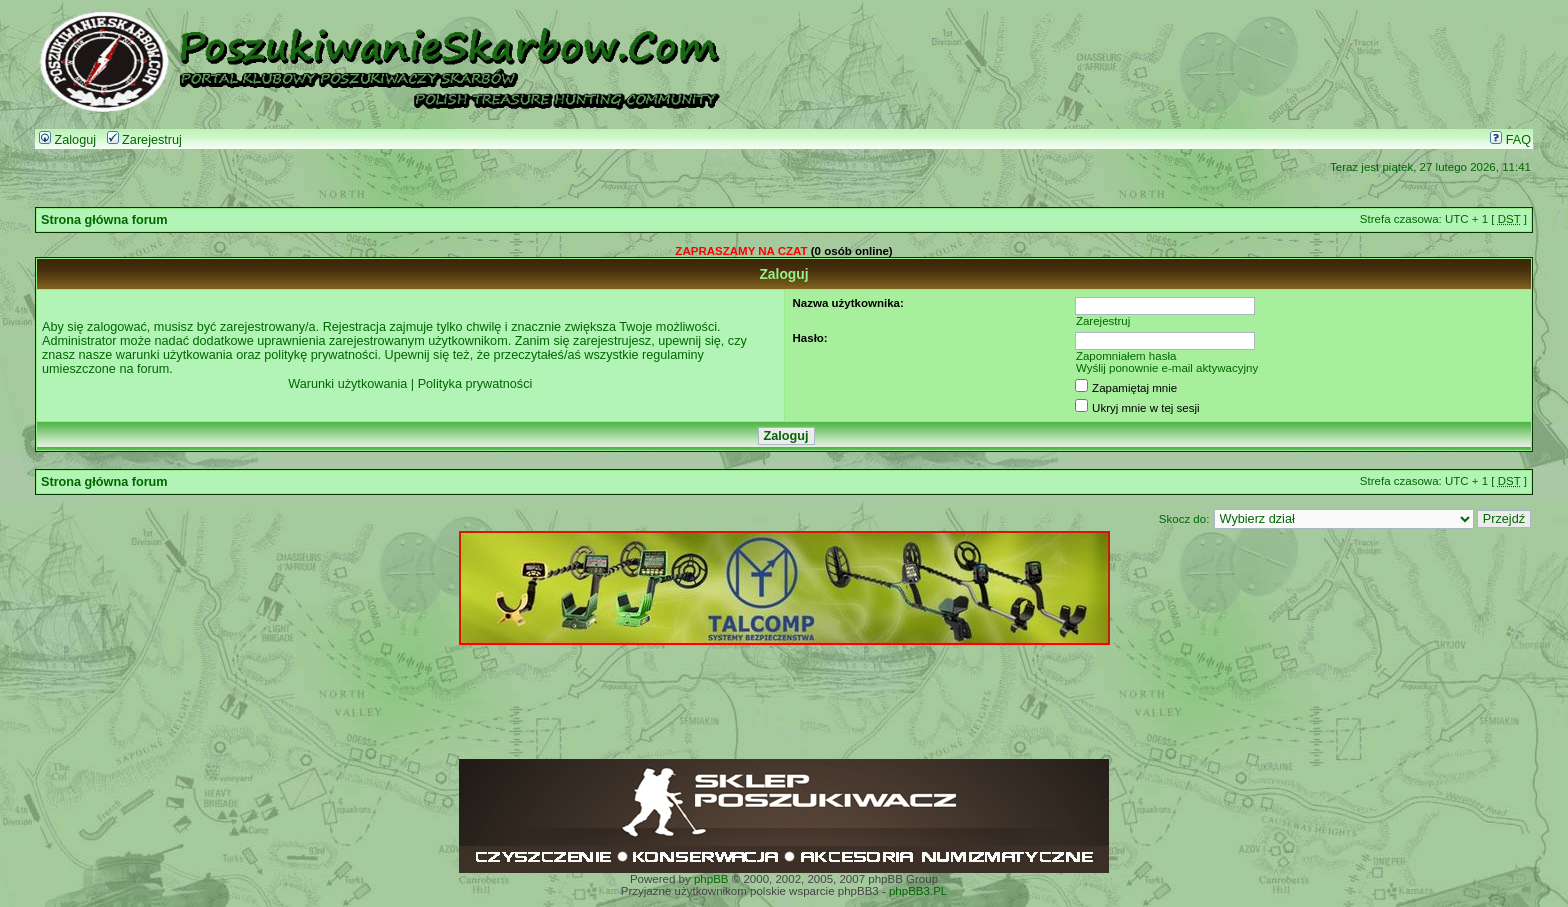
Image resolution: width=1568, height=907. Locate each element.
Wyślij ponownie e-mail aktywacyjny (1167, 368)
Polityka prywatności (475, 384)
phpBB (711, 879)
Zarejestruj (144, 140)
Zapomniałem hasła (1126, 356)
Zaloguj (67, 140)
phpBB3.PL (918, 891)
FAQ (1510, 140)
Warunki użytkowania (347, 384)
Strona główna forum (104, 220)
